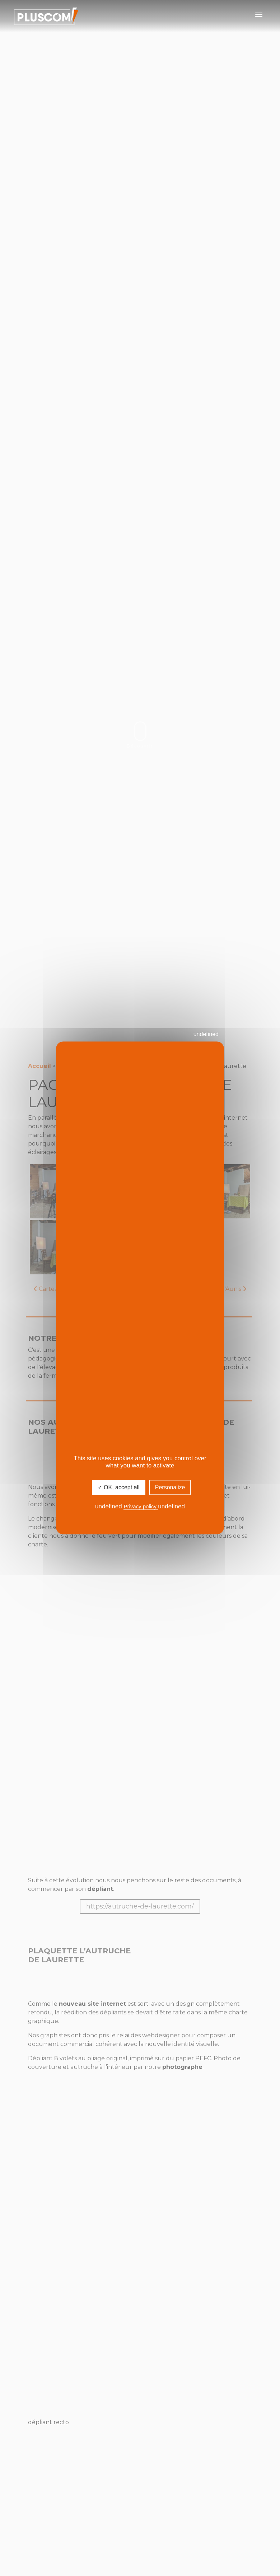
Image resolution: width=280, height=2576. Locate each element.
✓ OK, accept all (119, 1487)
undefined (206, 1034)
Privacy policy (140, 1506)
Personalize (170, 1487)
